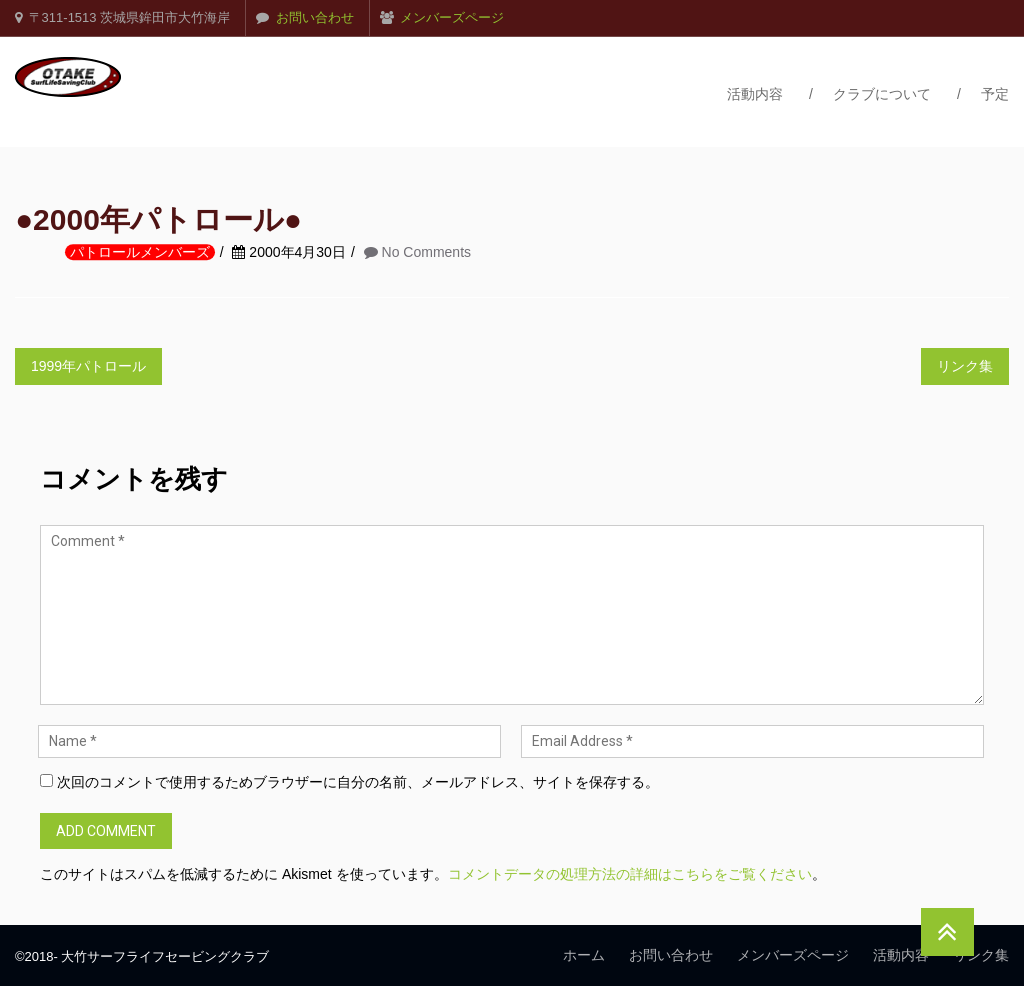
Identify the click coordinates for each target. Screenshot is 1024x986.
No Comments (426, 253)
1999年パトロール (88, 366)
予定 (995, 94)
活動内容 (755, 94)
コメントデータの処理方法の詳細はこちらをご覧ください (630, 874)
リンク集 (965, 366)
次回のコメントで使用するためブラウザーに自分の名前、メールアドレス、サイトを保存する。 (358, 782)
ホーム (584, 955)
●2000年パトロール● (158, 220)
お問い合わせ (315, 17)
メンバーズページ (452, 17)
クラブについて (882, 94)
